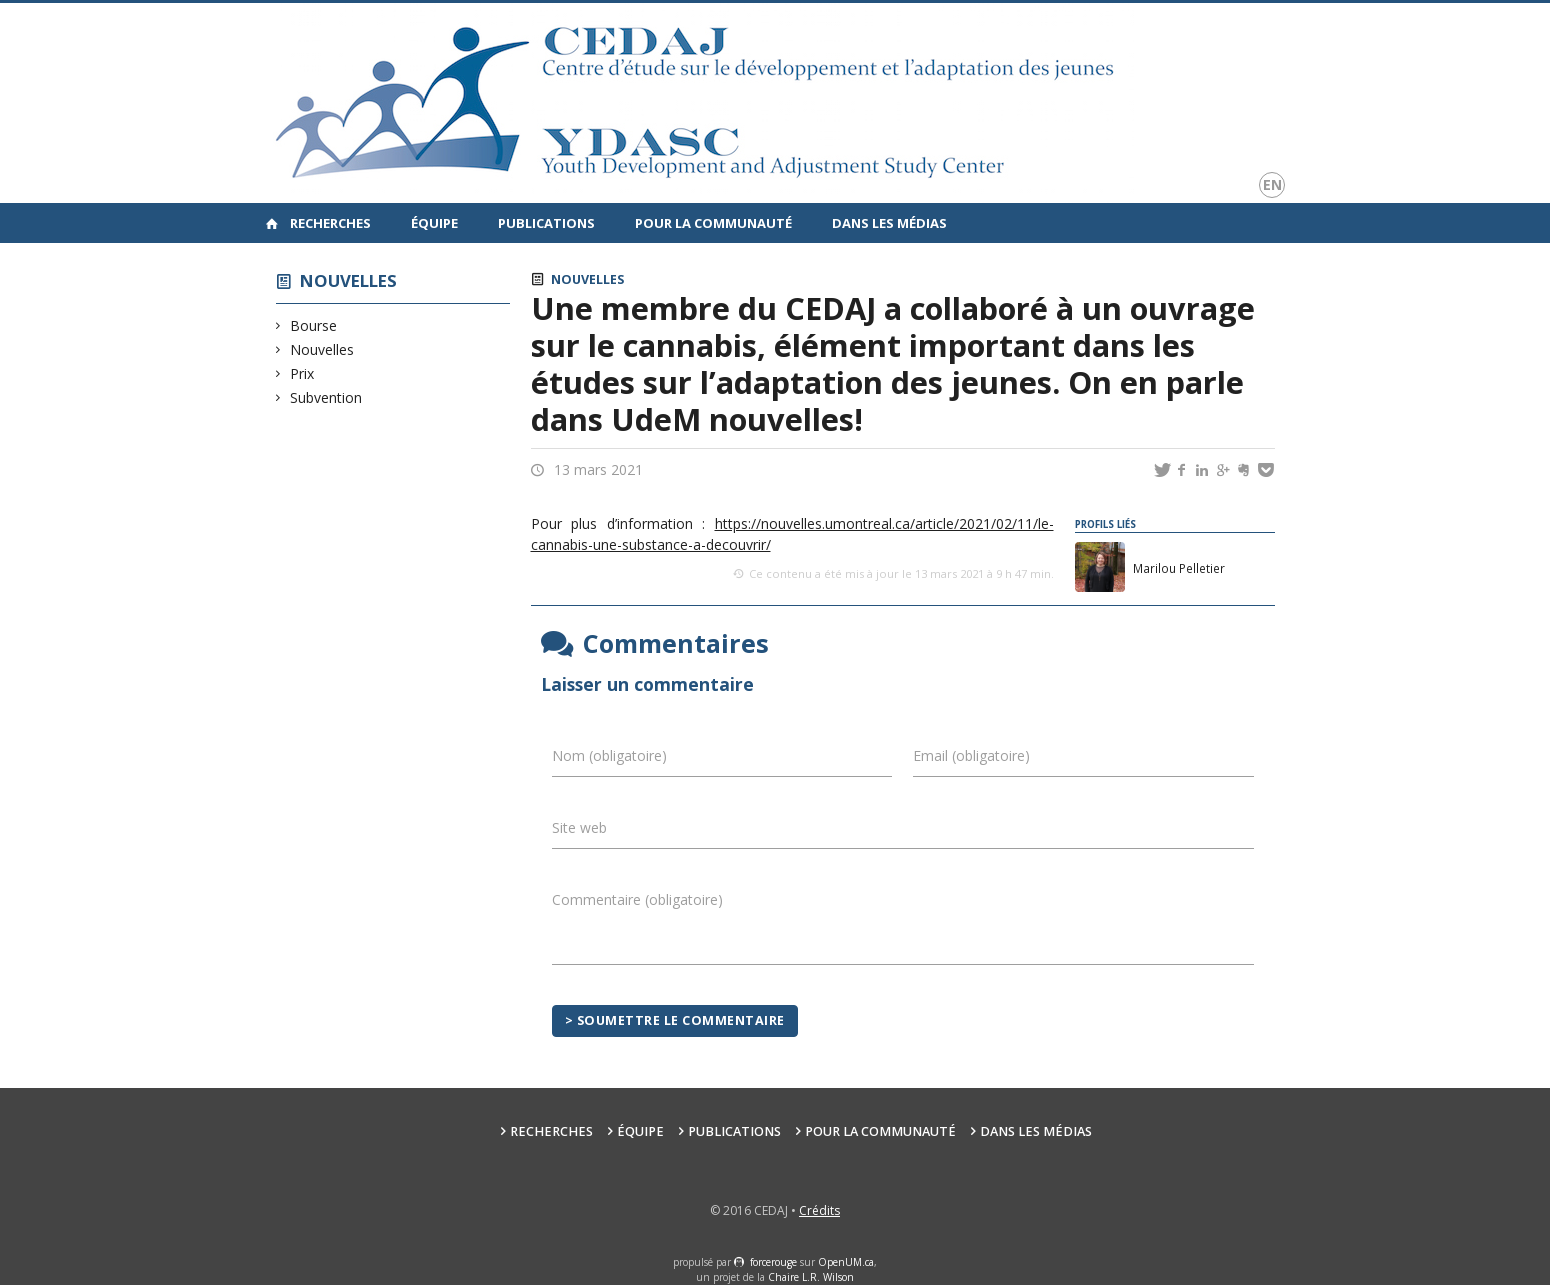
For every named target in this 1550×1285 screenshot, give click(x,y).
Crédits (819, 1210)
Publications (546, 223)
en (1272, 184)
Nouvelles (348, 280)
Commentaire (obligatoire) (637, 899)
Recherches (330, 223)
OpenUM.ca (846, 1262)
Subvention (326, 397)
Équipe (434, 223)
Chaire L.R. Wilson (811, 1277)
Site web (579, 827)
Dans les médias (889, 223)
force (773, 1262)
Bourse (314, 325)
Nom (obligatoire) (609, 755)
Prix (302, 373)
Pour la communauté (713, 223)
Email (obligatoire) (971, 755)
